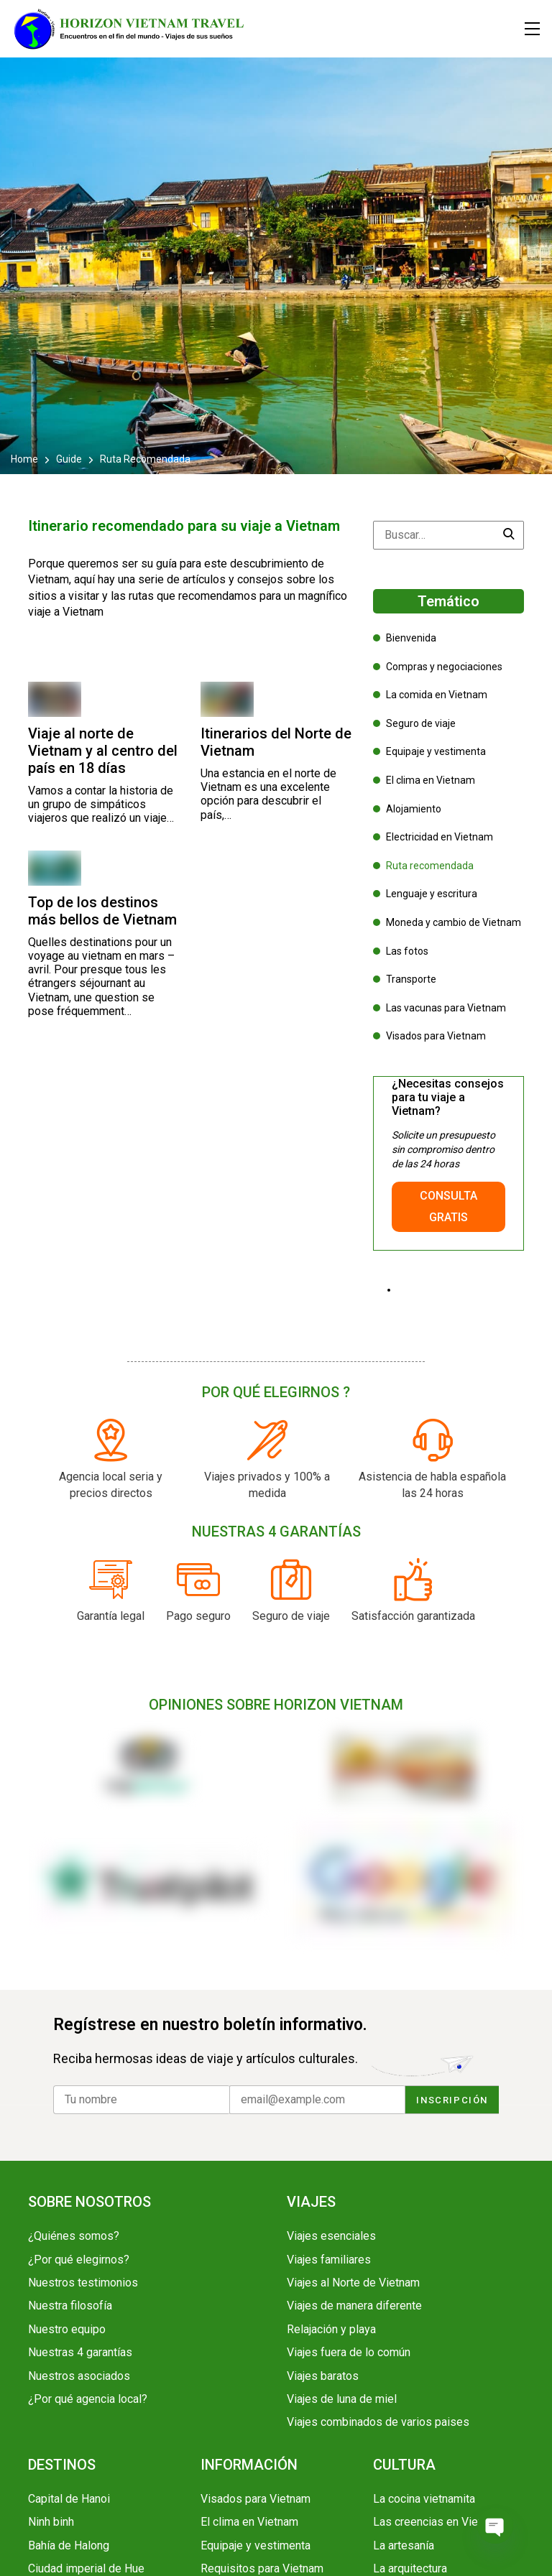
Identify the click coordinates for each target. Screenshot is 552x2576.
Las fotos (407, 951)
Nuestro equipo (67, 2329)
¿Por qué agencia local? (87, 2399)
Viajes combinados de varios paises (378, 2422)
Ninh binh (51, 2522)
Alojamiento (413, 809)
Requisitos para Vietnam (262, 2568)
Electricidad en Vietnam (439, 837)
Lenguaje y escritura (431, 893)
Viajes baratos (323, 2376)
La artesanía (403, 2545)
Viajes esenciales (331, 2236)
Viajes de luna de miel (342, 2399)
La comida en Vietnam (436, 694)
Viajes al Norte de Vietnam (353, 2282)
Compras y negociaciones (444, 666)
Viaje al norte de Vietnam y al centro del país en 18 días (103, 751)
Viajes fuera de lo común (348, 2352)
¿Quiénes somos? (73, 2236)
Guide (69, 459)
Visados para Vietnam (436, 1036)
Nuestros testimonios (83, 2282)
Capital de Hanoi (69, 2499)
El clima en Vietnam (430, 780)
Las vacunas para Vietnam (446, 1008)
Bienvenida (411, 638)
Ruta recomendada (430, 865)
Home (25, 459)
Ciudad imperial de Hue (86, 2568)
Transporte (411, 979)
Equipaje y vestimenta (436, 751)
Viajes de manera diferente (354, 2305)
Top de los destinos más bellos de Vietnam (102, 911)
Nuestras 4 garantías (80, 2352)
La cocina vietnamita (424, 2499)
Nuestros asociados (79, 2376)
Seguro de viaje (421, 723)
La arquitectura (410, 2568)
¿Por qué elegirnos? (78, 2259)
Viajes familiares (329, 2259)
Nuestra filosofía (70, 2305)
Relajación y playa (331, 2329)
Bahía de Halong (68, 2545)
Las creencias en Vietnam (437, 2522)
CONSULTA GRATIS (448, 1206)
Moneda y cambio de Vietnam (453, 922)
